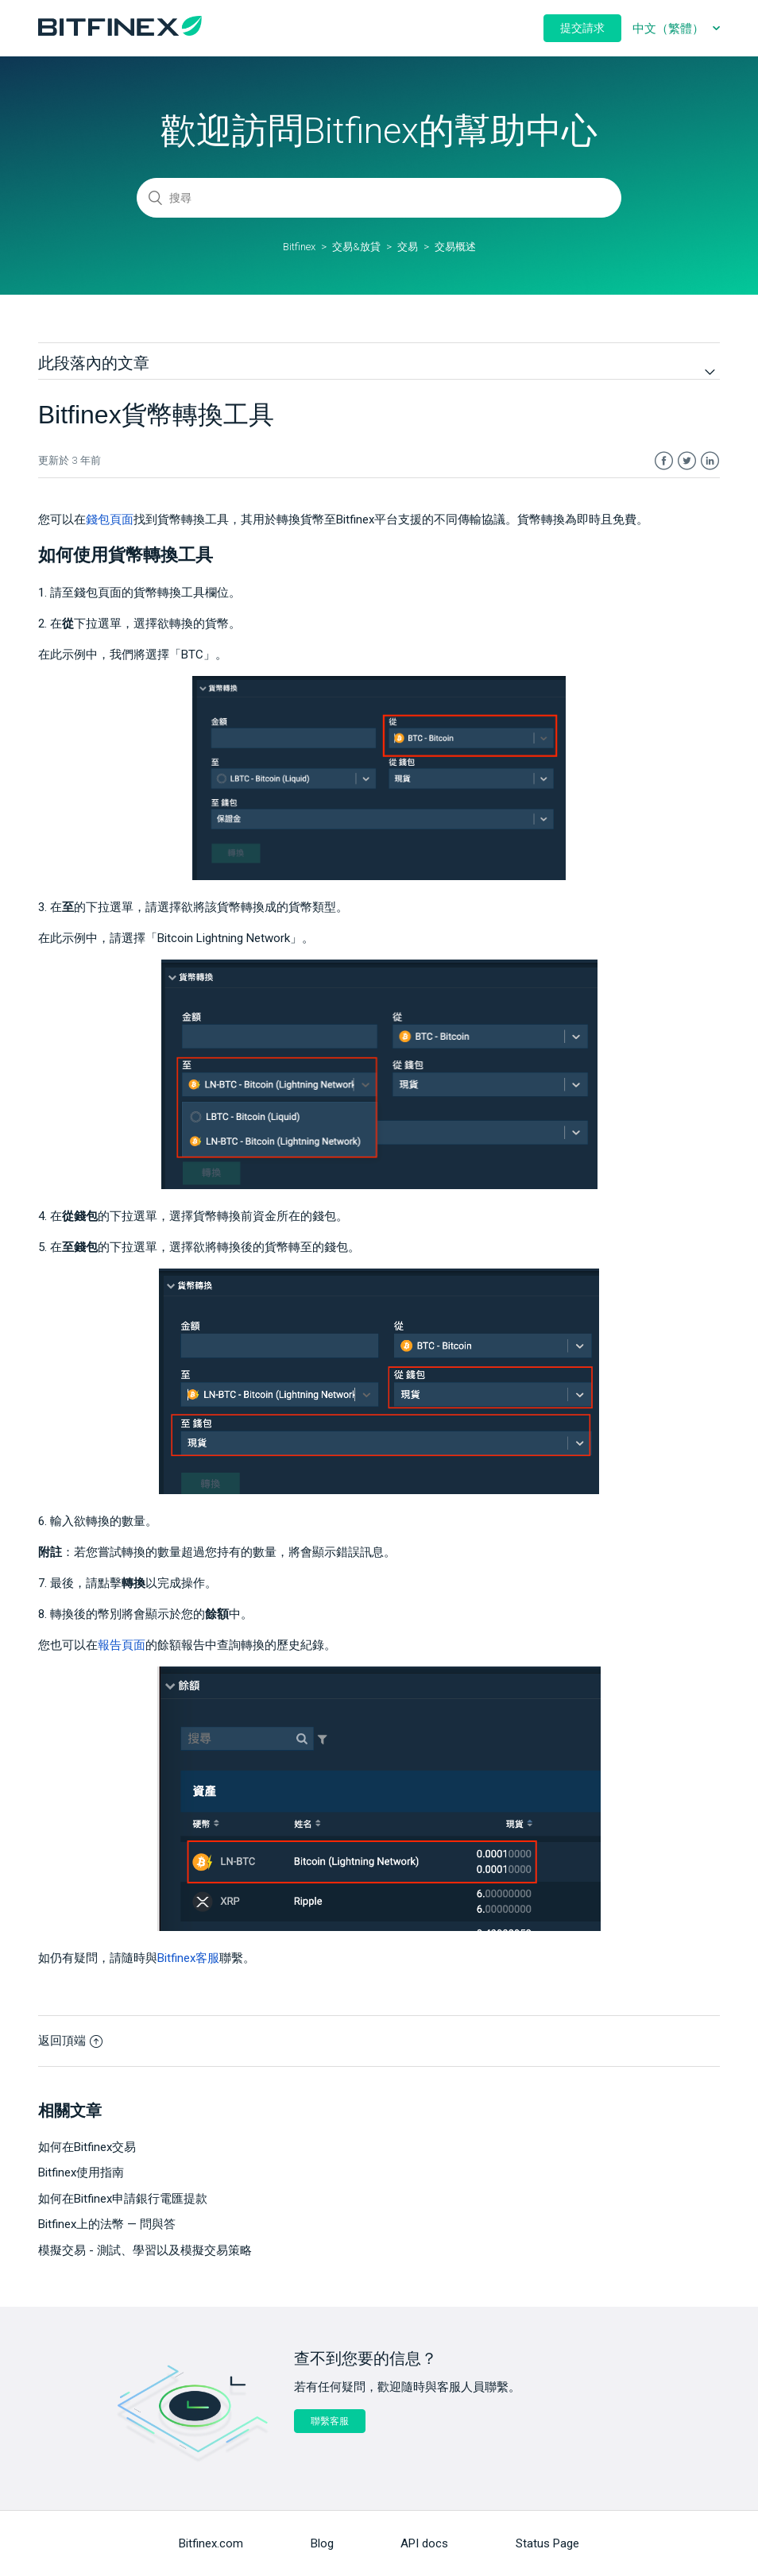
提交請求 (582, 27)
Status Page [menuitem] (547, 2543)
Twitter (687, 461)
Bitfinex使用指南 (81, 2172)
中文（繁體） (669, 28)
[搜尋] (379, 198)
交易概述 (455, 247)
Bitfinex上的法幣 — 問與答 (107, 2224)
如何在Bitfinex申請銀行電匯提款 (122, 2199)
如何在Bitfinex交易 (87, 2147)
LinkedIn (710, 461)
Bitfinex (299, 247)
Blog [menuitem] (322, 2543)
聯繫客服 (330, 2421)
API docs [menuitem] (424, 2543)
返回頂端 (70, 2040)
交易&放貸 (356, 247)
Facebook (664, 461)
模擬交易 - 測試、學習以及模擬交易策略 (145, 2250)
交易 (407, 247)
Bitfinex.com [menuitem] (211, 2543)
